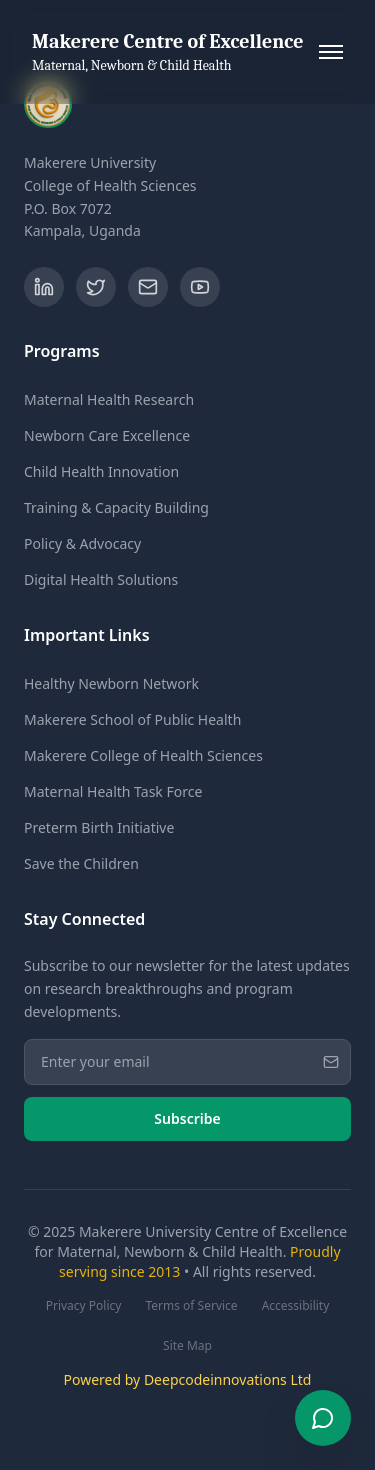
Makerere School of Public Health (132, 719)
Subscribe (187, 1118)
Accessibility (296, 1306)
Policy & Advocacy (82, 543)
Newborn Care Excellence (107, 435)
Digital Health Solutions (101, 579)
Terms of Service (191, 1306)
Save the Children (81, 863)
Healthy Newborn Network (111, 683)
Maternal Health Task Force (113, 791)
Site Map (187, 1346)
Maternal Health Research (109, 399)
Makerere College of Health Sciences (143, 755)
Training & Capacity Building (116, 507)
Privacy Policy (84, 1306)
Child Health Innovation (101, 471)
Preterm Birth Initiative (99, 827)
